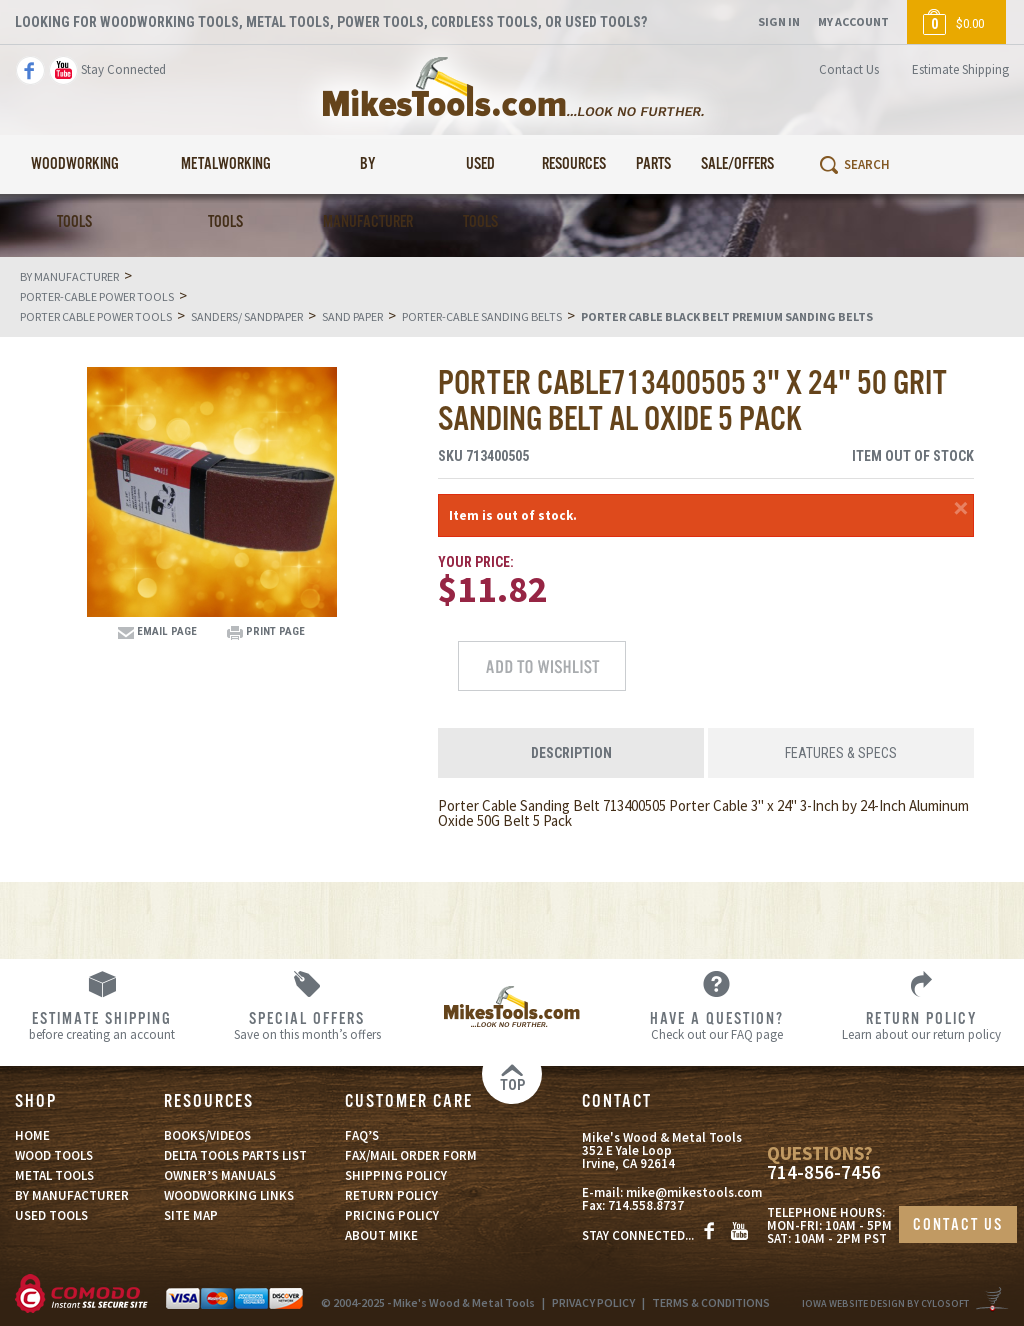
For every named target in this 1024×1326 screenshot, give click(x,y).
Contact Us (849, 69)
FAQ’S (362, 1135)
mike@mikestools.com (694, 1192)
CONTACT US (958, 1225)
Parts (653, 164)
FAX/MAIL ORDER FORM (411, 1155)
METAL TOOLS (54, 1175)
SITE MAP (191, 1215)
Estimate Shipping (960, 69)
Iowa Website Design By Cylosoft (885, 1303)
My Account (853, 21)
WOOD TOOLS (54, 1155)
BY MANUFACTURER (72, 1195)
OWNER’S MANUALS (220, 1175)
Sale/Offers (737, 164)
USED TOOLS (51, 1215)
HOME (32, 1135)
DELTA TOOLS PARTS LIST (235, 1155)
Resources (574, 164)
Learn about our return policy (921, 1025)
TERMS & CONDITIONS (711, 1302)
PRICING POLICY (392, 1215)
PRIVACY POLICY (593, 1302)
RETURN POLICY (391, 1195)
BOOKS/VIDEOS (207, 1135)
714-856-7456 (824, 1172)
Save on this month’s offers (307, 1025)
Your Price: (476, 562)
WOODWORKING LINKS (229, 1195)
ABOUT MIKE (381, 1235)
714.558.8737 (646, 1205)
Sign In (779, 21)
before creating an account (102, 1025)
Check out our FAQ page (716, 1025)
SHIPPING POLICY (396, 1175)
